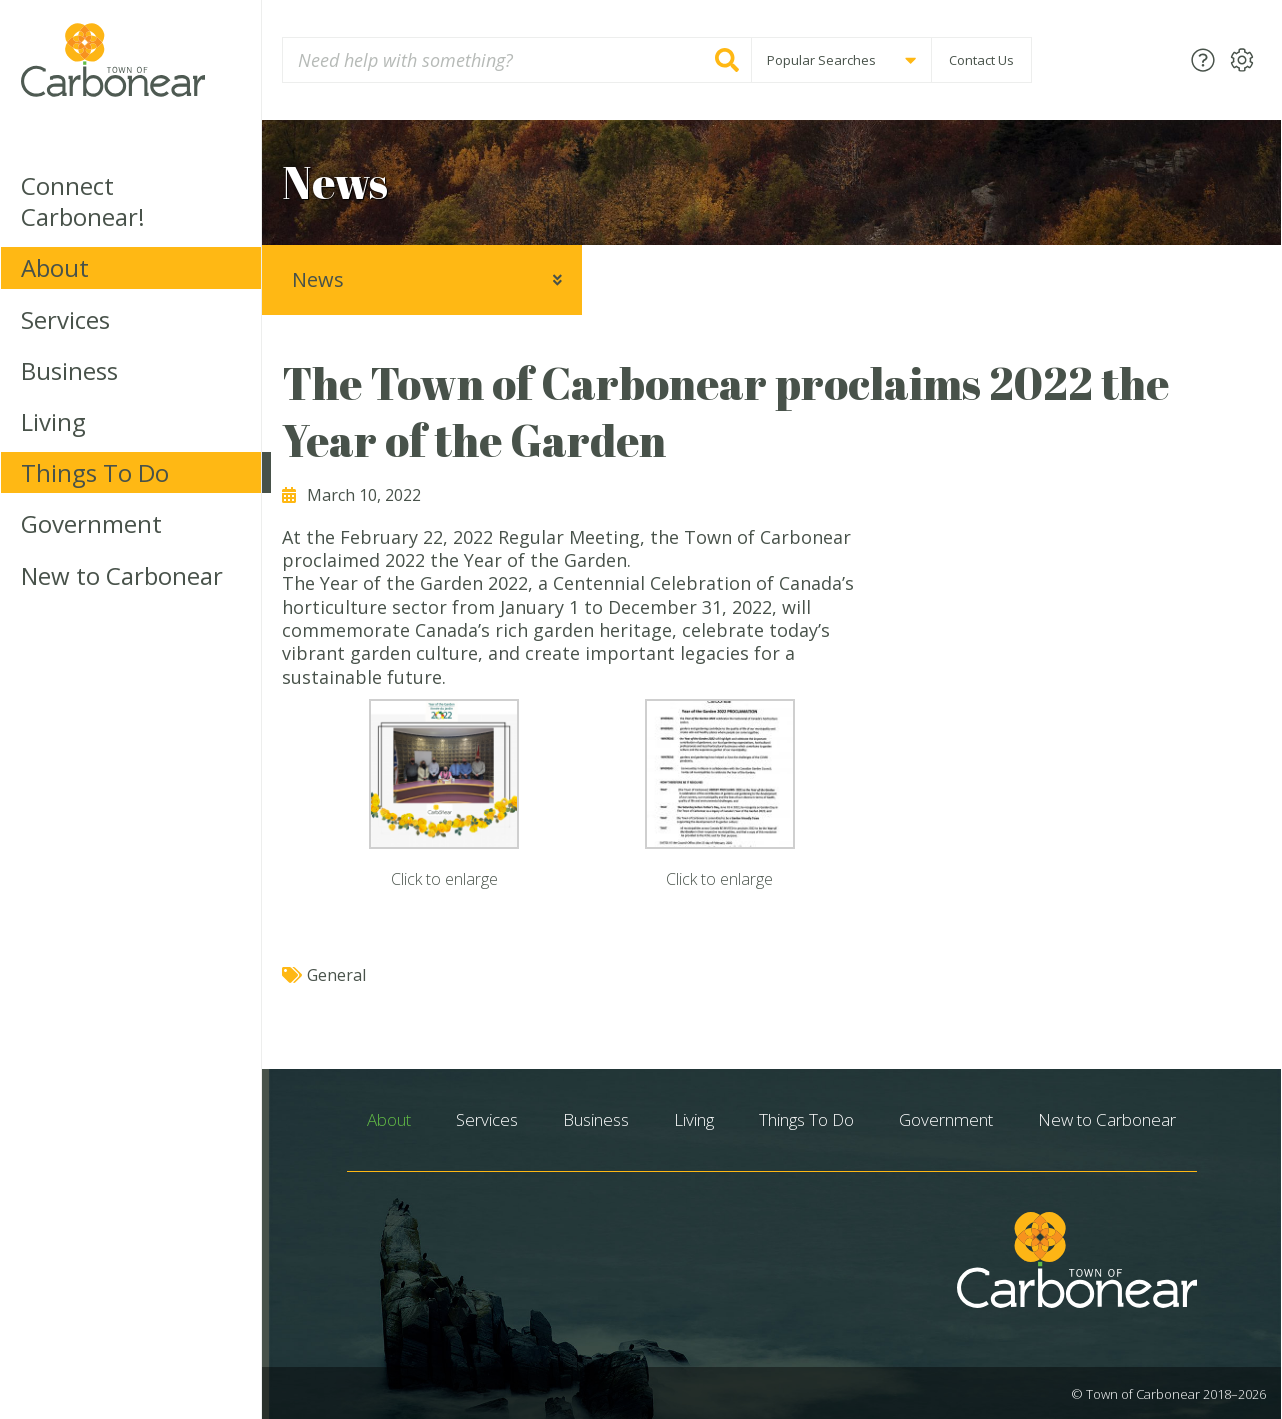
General (336, 975)
